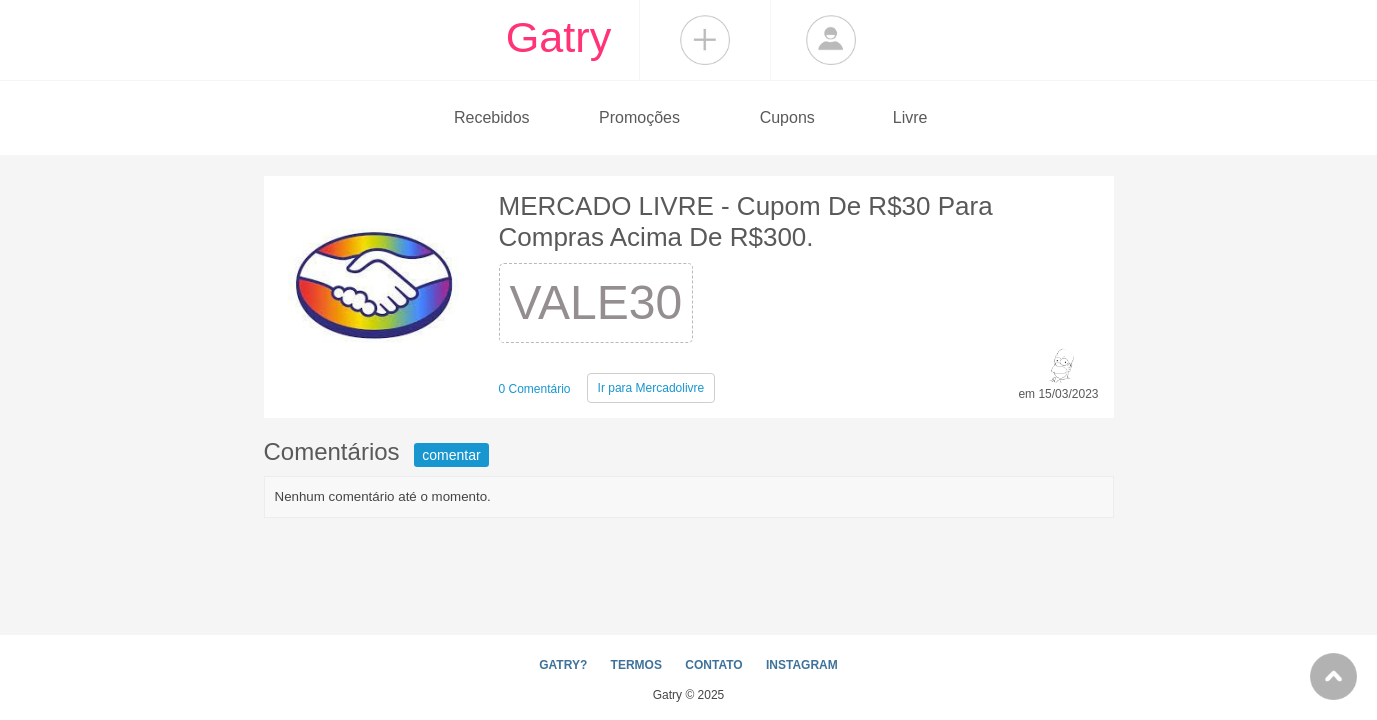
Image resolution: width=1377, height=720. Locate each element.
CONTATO (713, 665)
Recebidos (492, 117)
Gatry (559, 37)
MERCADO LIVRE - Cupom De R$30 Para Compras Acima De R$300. (746, 221)
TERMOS (636, 665)
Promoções (639, 117)
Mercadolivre (651, 388)
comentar (451, 455)
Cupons (787, 117)
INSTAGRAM (802, 665)
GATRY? (563, 665)
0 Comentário (535, 389)
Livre (910, 117)
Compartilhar (705, 40)
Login (831, 40)
